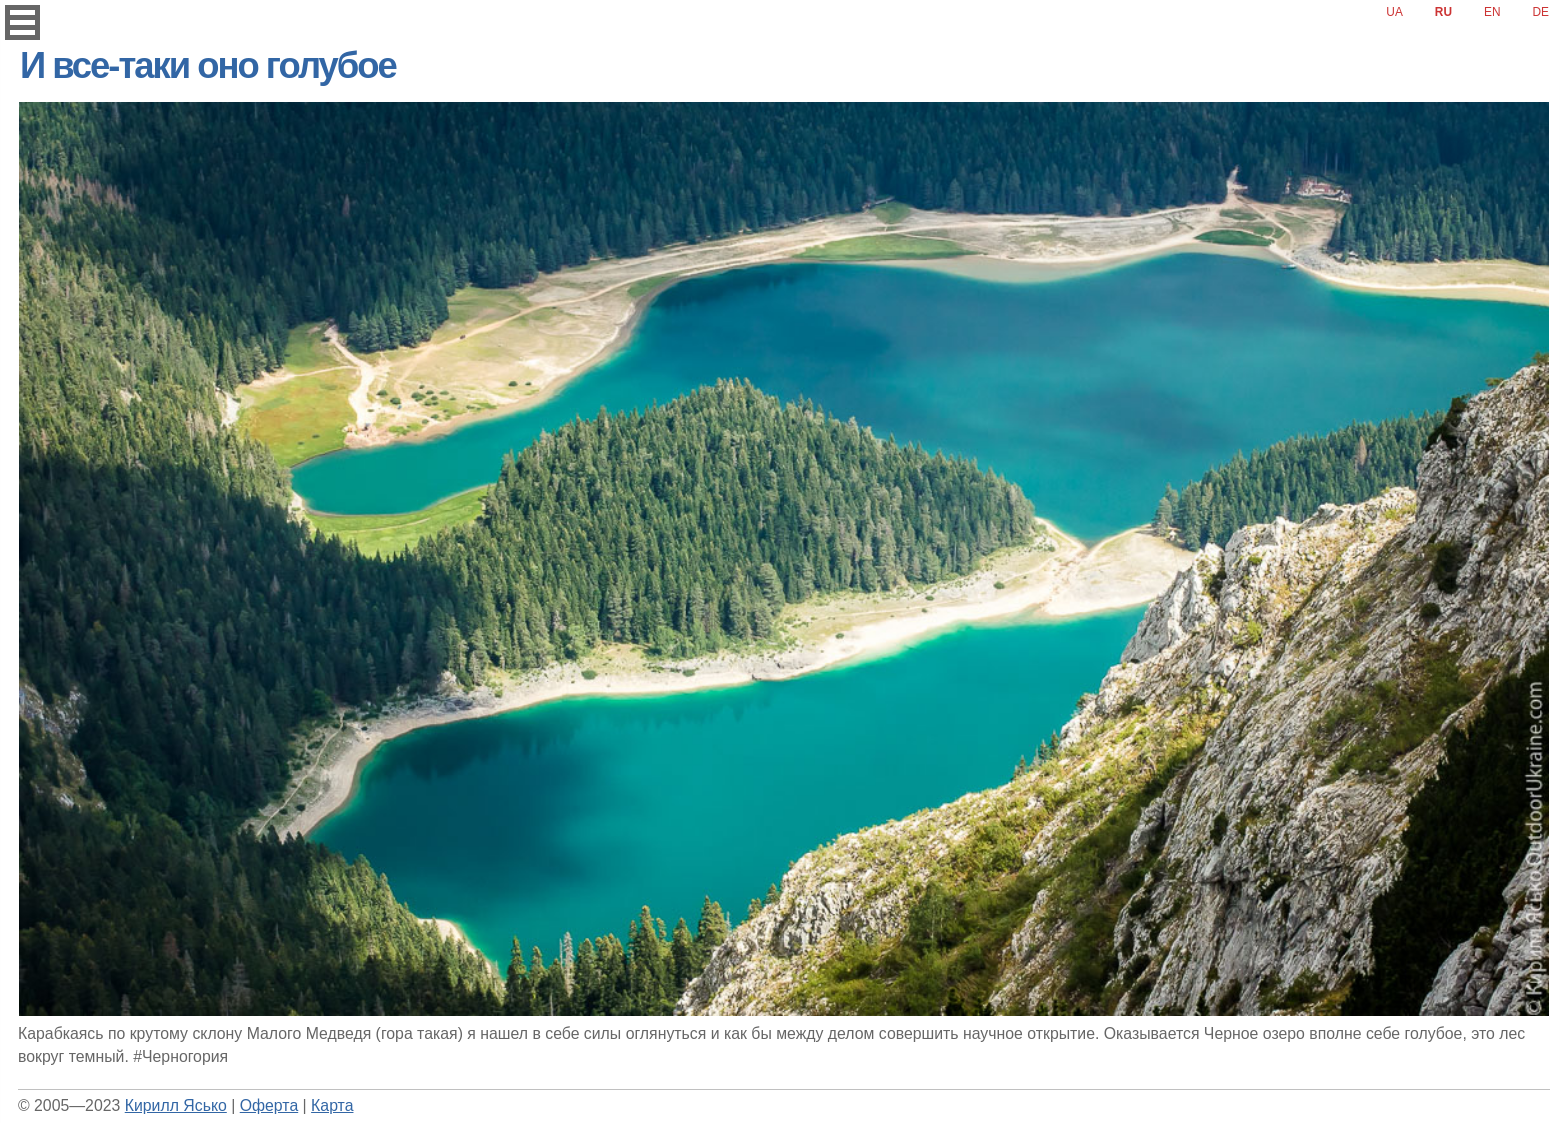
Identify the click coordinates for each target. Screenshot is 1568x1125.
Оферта (269, 1105)
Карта (332, 1105)
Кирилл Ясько (176, 1105)
